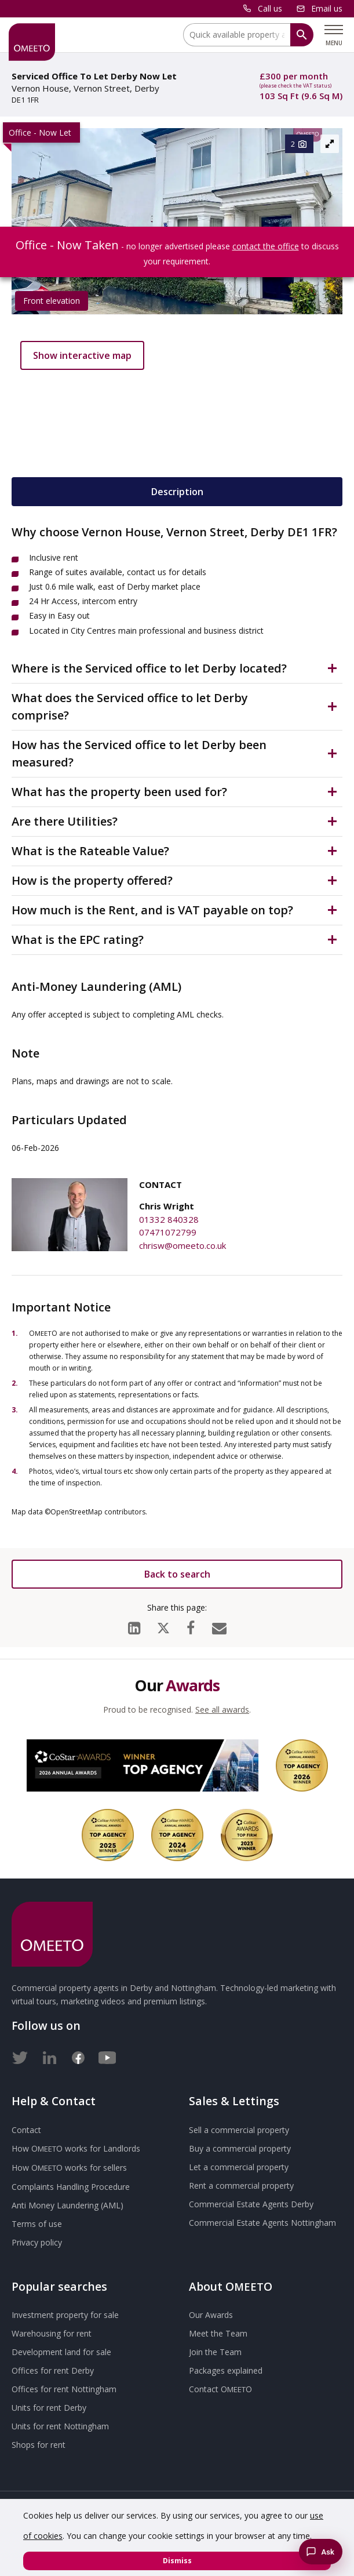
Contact (26, 2129)
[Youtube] (107, 2055)
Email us (326, 8)
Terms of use (37, 2223)
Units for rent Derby (49, 2407)
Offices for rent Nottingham (64, 2389)
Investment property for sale (65, 2314)
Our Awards (211, 2314)
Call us (270, 8)
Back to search (177, 1574)
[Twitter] (20, 2055)
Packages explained (225, 2370)
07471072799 (167, 1232)
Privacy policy (37, 2242)
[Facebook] (190, 1625)
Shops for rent (38, 2444)
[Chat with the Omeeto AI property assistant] (320, 2551)
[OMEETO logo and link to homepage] (32, 42)
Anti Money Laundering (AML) (67, 2205)
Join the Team (215, 2351)
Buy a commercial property (240, 2148)
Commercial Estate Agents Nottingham (262, 2222)
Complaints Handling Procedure (71, 2186)
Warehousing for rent (52, 2333)
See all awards (222, 1709)
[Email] (219, 1625)
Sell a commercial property (239, 2129)
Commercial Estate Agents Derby (251, 2204)
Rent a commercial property (241, 2185)
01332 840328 (169, 1219)
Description (177, 491)
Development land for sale (61, 2351)
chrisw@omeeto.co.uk (182, 1245)
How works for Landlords (76, 2148)
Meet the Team (218, 2333)
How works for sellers (69, 2167)
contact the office (265, 246)
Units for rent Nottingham (60, 2426)
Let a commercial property (239, 2166)
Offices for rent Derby (53, 2370)
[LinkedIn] (134, 1625)
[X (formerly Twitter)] (163, 1625)
